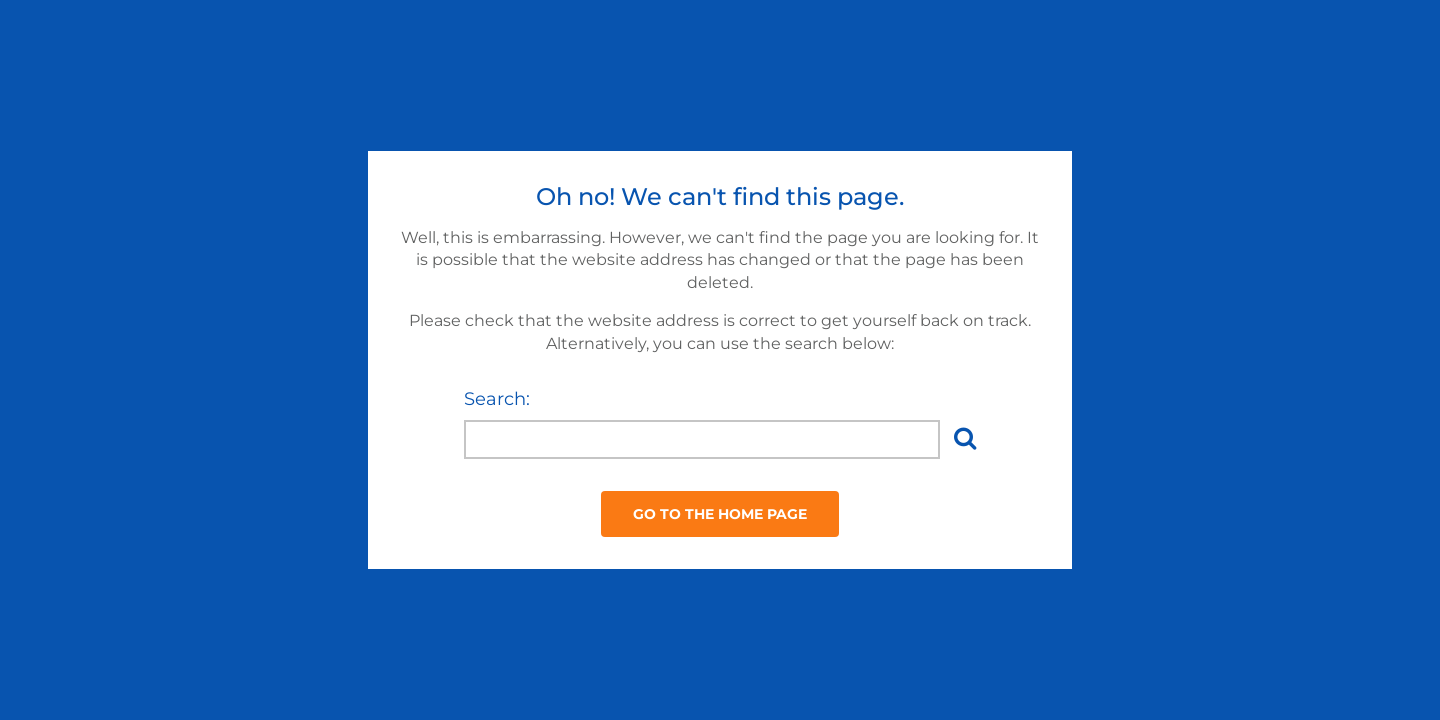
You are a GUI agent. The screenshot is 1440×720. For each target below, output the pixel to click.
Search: (497, 399)
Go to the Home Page (720, 514)
